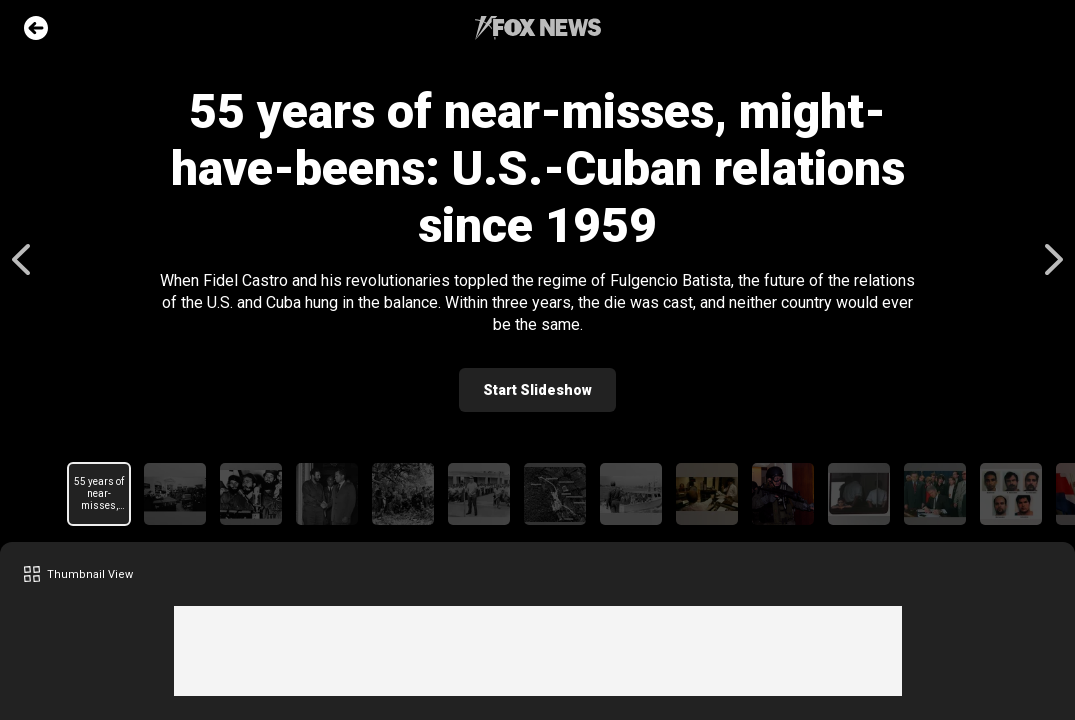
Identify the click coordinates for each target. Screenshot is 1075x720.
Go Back (36, 28)
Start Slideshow (537, 390)
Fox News (538, 28)
